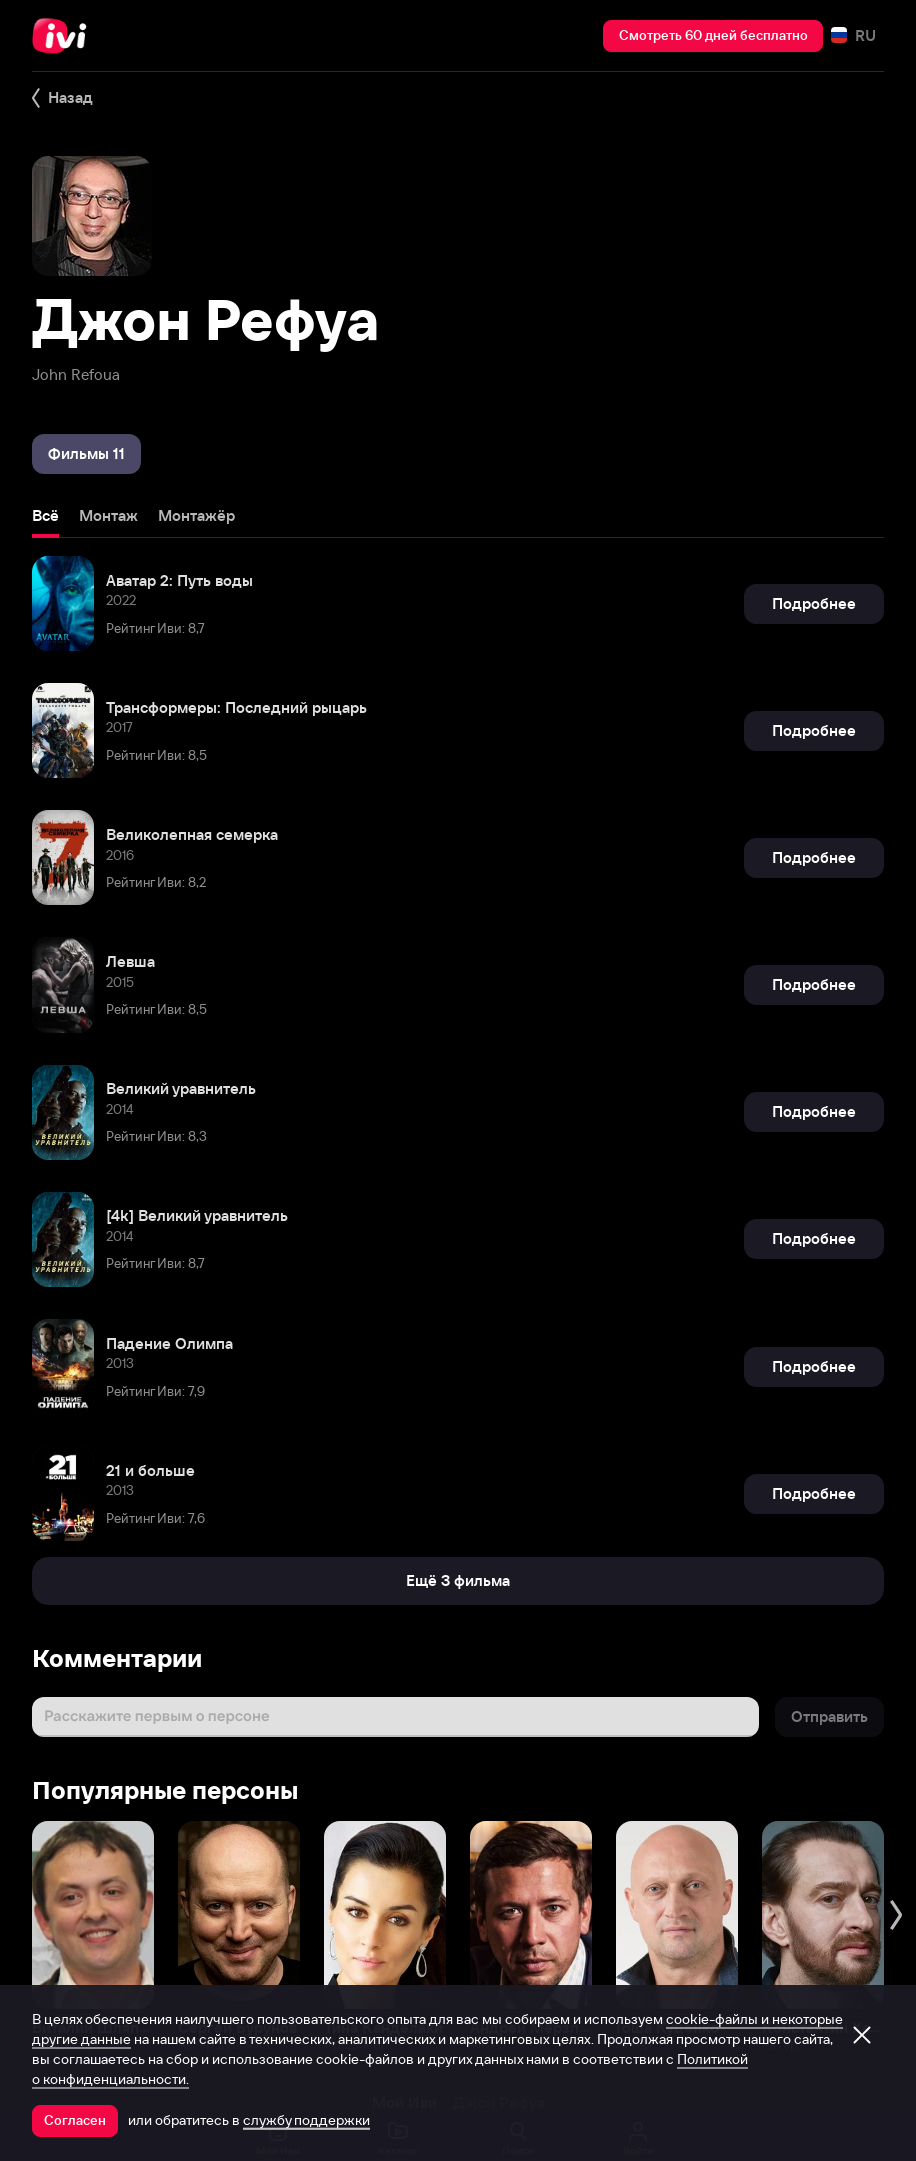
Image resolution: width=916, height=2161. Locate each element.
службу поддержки (306, 2120)
